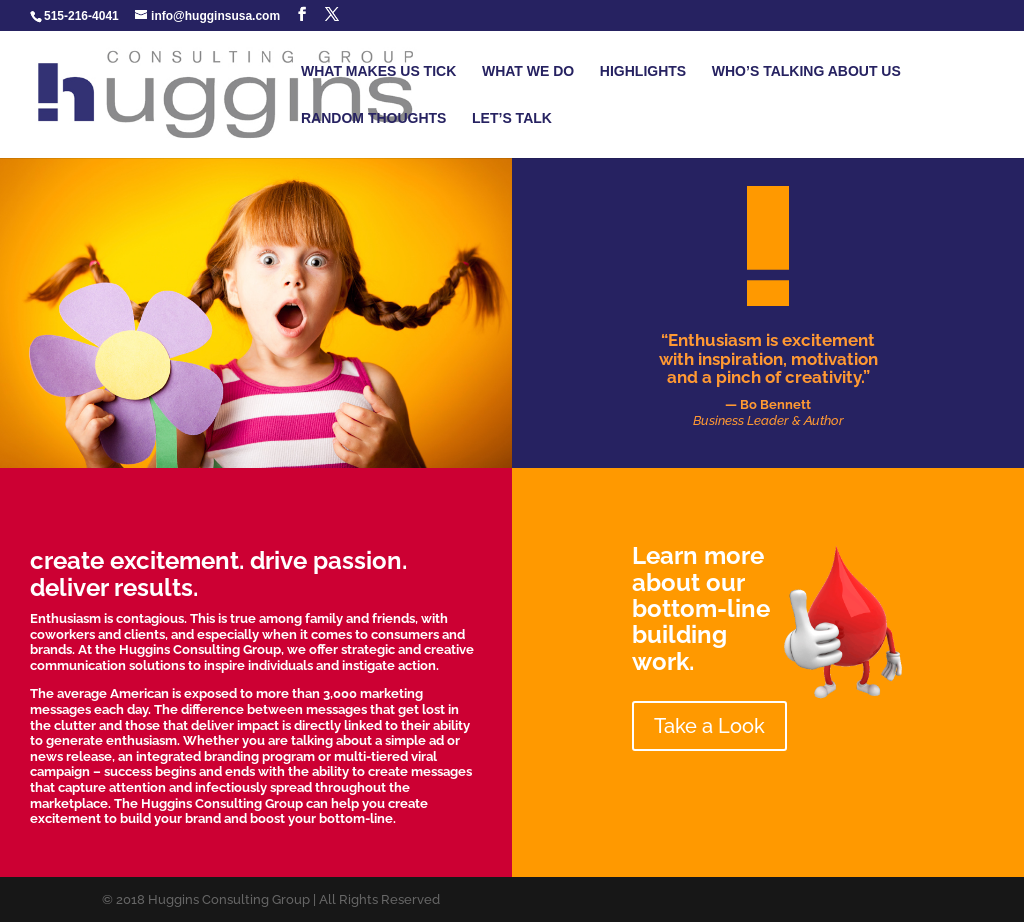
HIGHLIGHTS (643, 71)
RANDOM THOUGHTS (373, 118)
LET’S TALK (512, 118)
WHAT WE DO (528, 71)
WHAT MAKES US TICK (378, 71)
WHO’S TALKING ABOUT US (806, 71)
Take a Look (709, 726)
